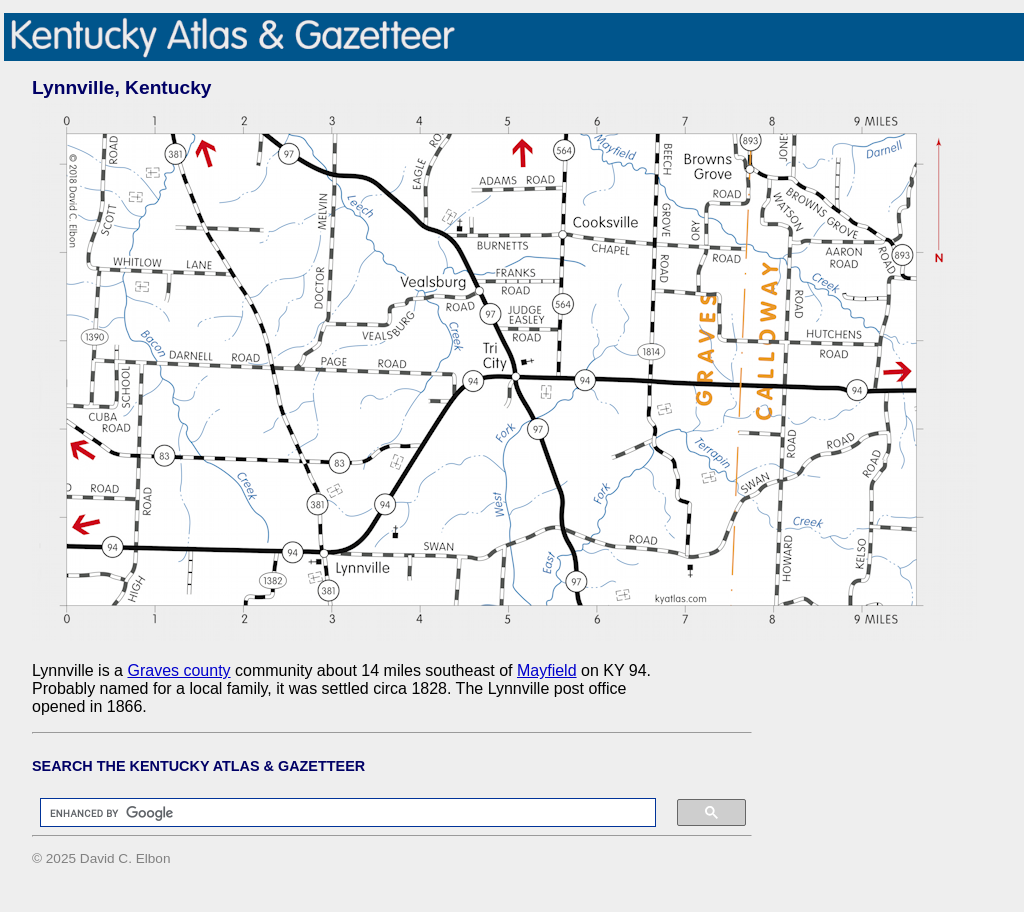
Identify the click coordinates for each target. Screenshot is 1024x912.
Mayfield (547, 670)
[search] (338, 813)
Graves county (178, 670)
